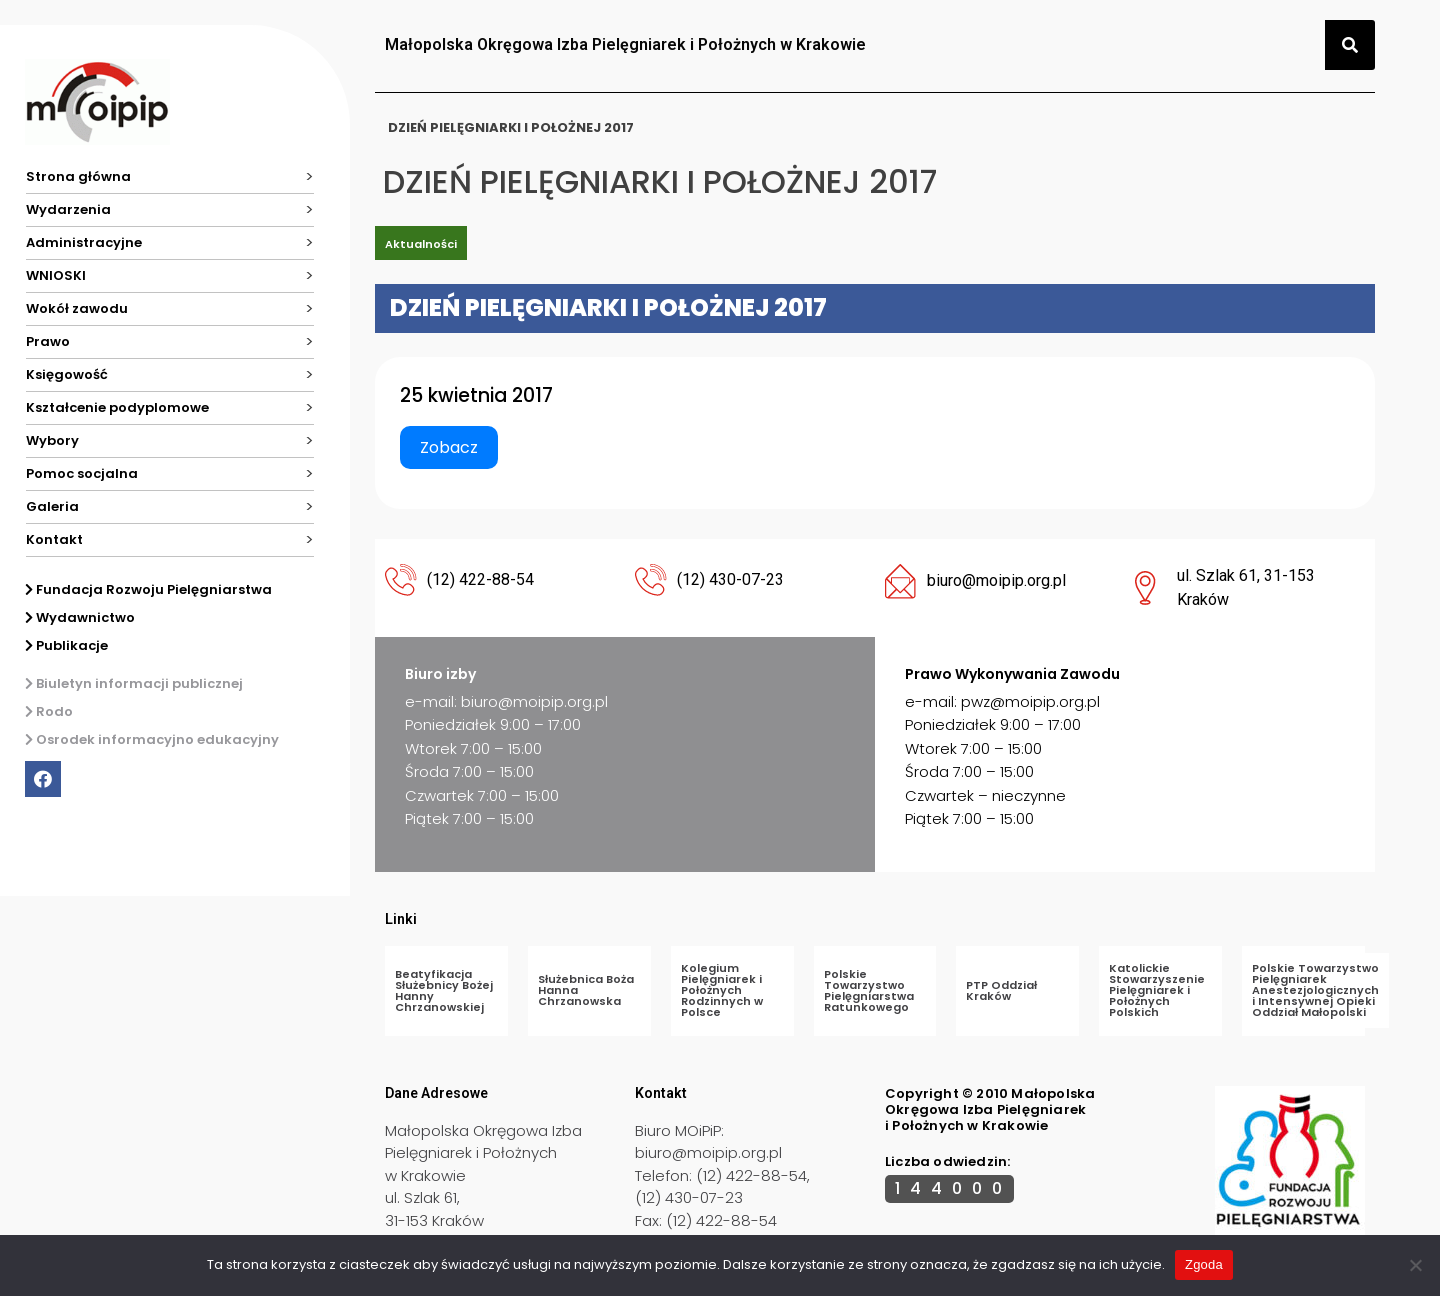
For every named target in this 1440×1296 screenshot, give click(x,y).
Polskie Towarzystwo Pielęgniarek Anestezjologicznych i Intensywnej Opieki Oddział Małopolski (1315, 990)
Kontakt (54, 539)
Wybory (52, 440)
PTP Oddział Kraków (1001, 990)
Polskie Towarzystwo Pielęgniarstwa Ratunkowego (869, 990)
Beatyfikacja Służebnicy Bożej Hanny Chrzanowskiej (444, 990)
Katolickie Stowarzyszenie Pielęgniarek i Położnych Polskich (1157, 990)
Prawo (48, 341)
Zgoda (1204, 1264)
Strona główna (78, 176)
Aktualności (421, 244)
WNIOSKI (56, 275)
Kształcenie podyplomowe (117, 407)
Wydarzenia (68, 209)
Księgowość (67, 374)
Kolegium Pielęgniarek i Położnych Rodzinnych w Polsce (722, 990)
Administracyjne (84, 242)
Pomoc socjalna (82, 473)
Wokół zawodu (77, 308)
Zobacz (449, 447)
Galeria (52, 506)
